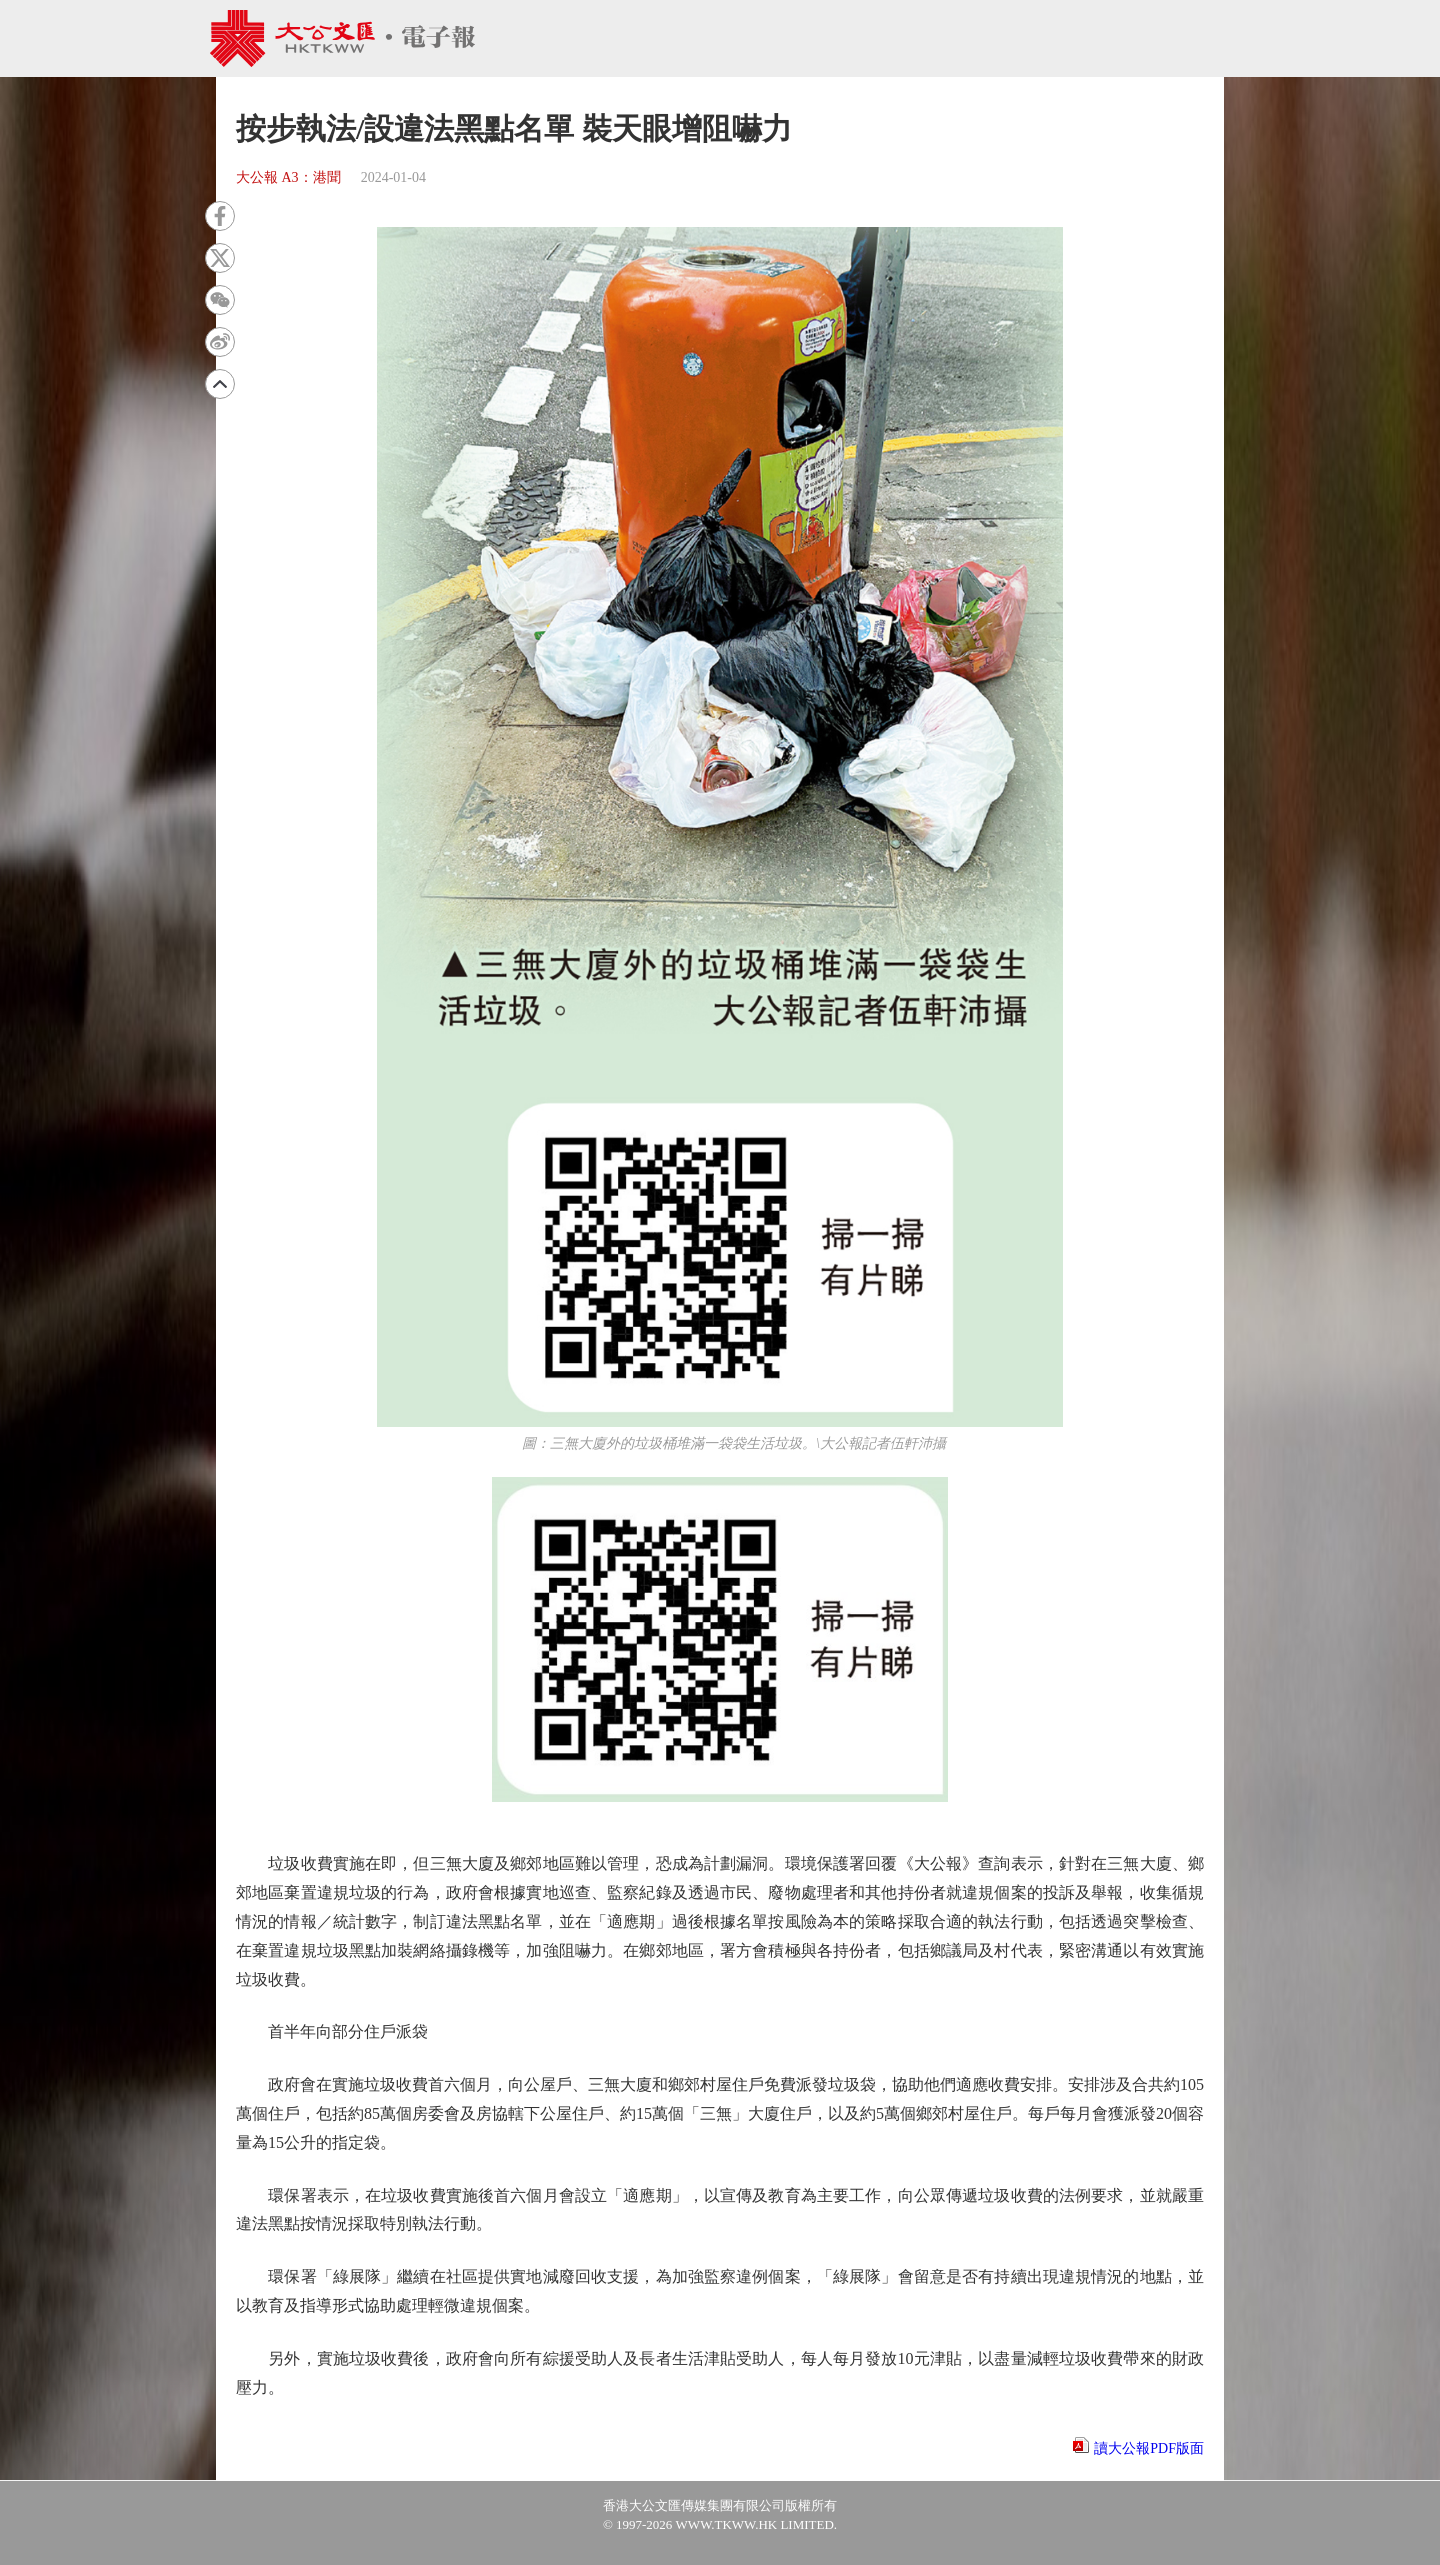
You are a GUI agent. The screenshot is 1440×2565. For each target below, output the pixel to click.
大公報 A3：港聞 (288, 177)
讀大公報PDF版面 (1149, 2448)
